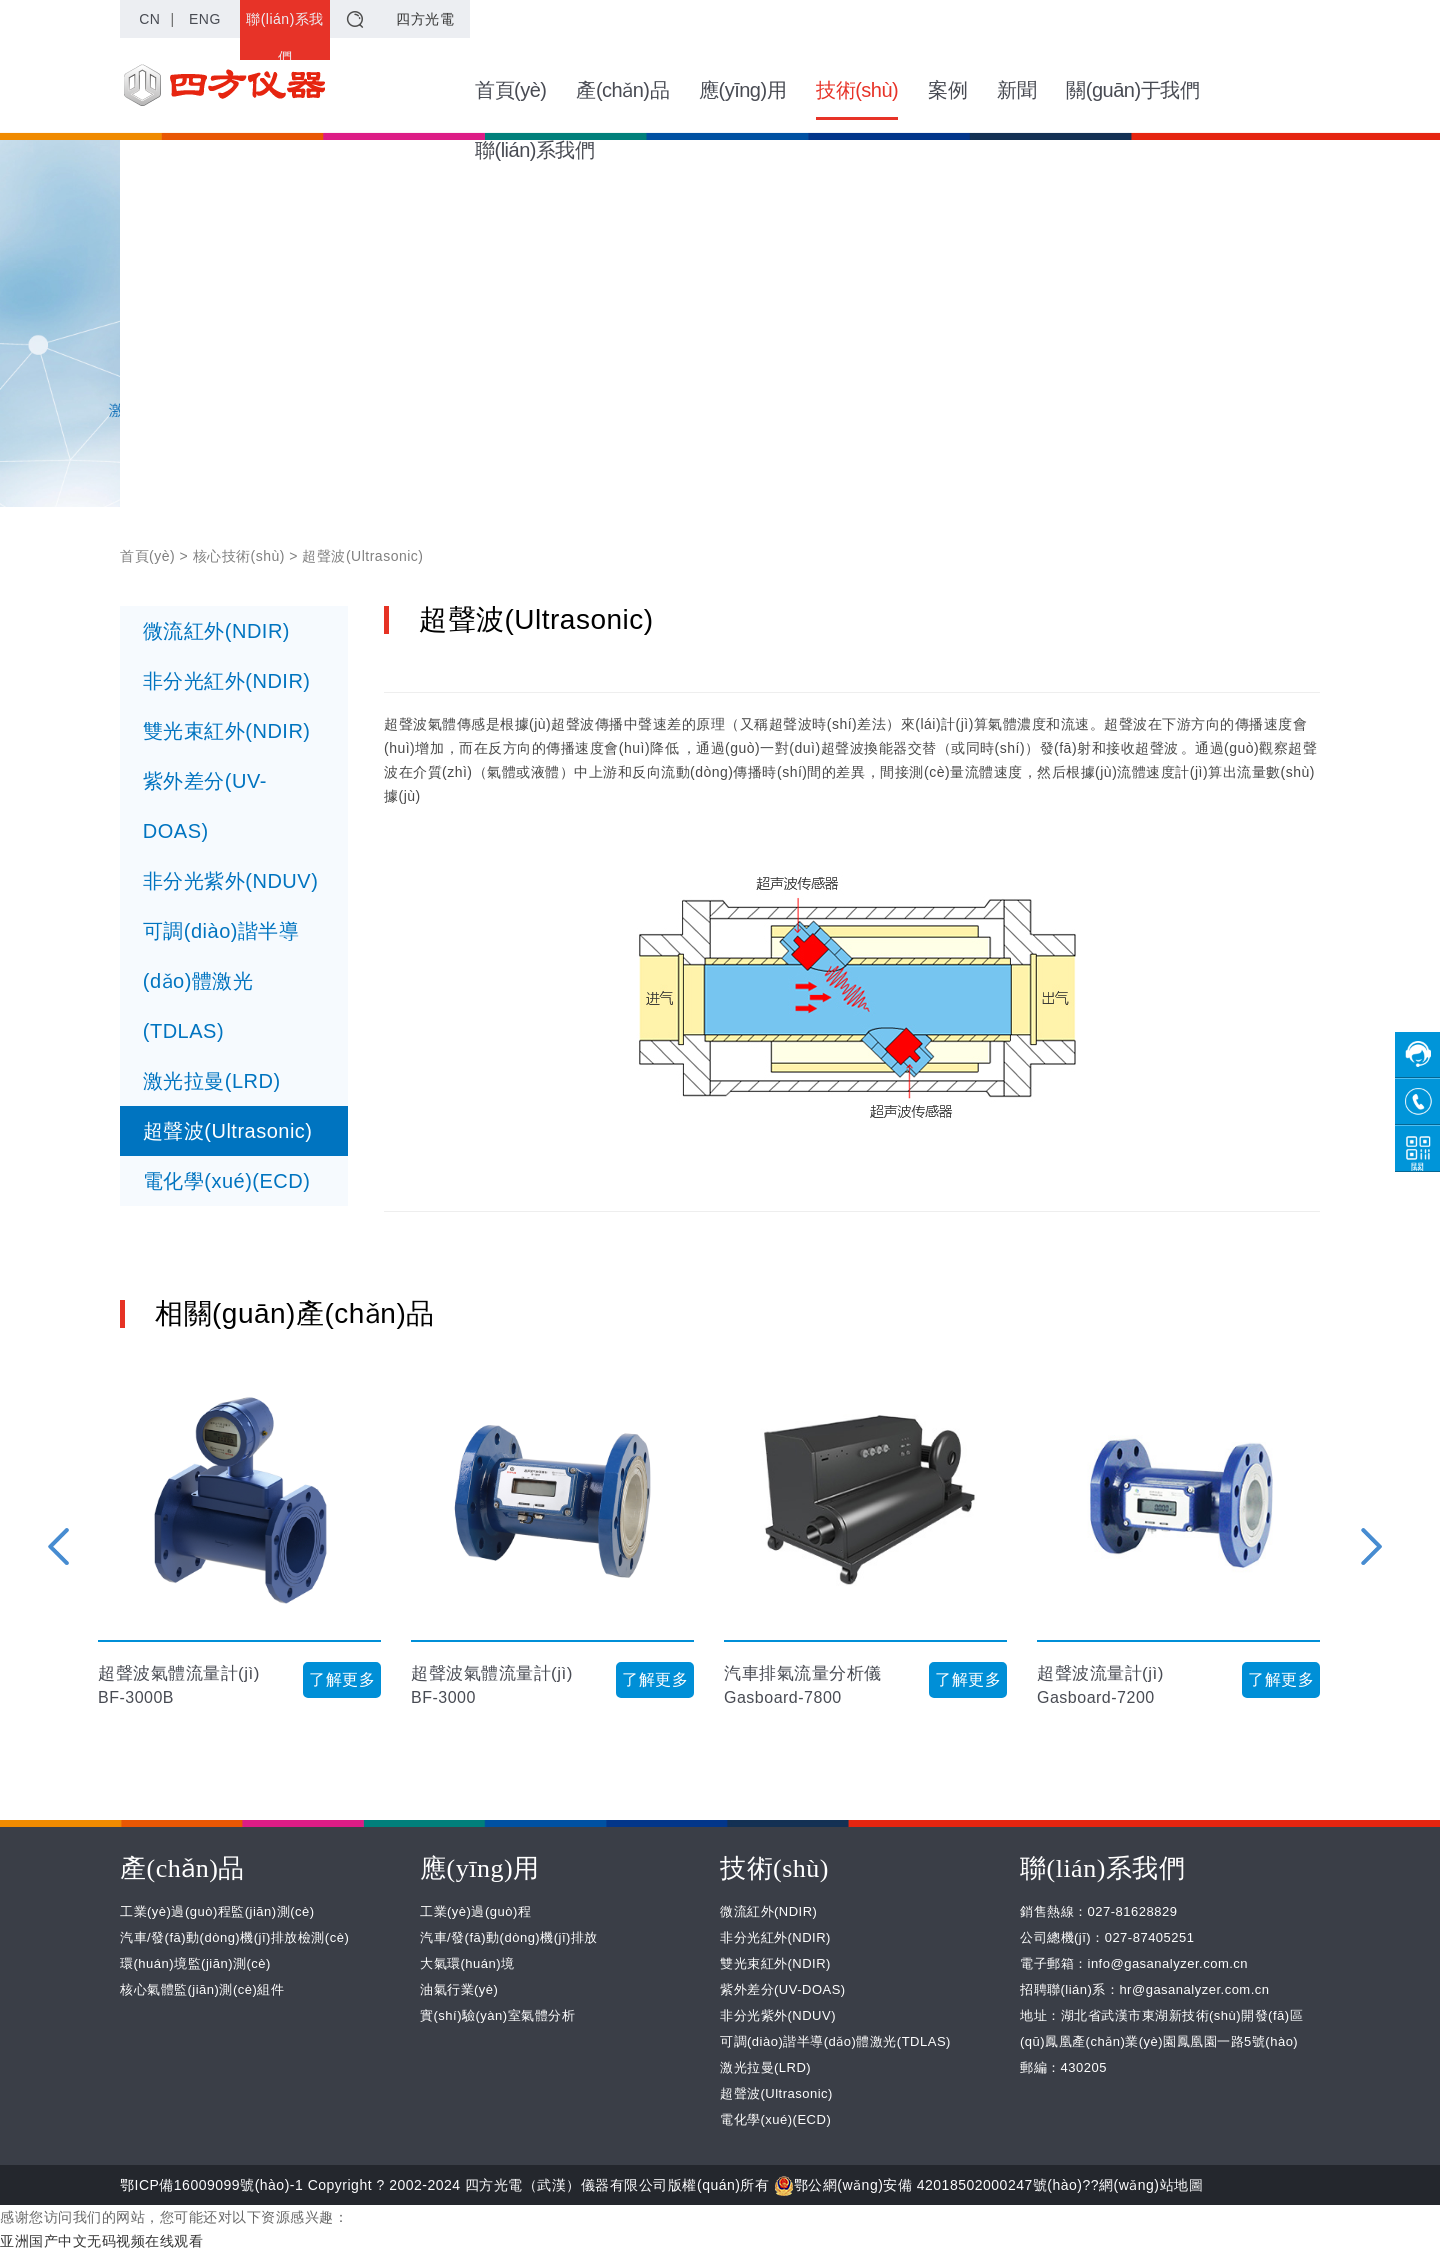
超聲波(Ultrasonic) (228, 1131)
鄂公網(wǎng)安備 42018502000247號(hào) (928, 2185)
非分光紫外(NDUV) (231, 881)
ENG (205, 19)
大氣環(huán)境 (467, 1963)
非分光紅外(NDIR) (227, 681)
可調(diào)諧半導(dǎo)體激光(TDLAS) (221, 981)
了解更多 (342, 1679)
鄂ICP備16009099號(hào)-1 (211, 2185)
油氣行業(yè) (459, 1989)
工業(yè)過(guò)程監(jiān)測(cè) (217, 1911)
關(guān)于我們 (1132, 90)
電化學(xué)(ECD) (227, 1181)
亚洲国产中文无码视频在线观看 (101, 2241)
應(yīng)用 (742, 90)
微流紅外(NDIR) (216, 631)
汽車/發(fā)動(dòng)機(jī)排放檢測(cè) (234, 1937)
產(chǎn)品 (622, 90)
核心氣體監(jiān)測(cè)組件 (202, 1989)
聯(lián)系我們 (285, 38)
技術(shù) (857, 99)
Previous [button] (58, 1546)
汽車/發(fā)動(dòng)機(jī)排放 (509, 1937)
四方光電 (425, 19)
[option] (239, 1546)
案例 (947, 90)
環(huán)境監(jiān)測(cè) (195, 1963)
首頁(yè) (510, 90)
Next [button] (1371, 1546)
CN (149, 19)
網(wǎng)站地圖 (1151, 2185)
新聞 (1016, 90)
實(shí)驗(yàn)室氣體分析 (497, 2015)
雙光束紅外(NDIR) (227, 731)
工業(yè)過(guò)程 (475, 1911)
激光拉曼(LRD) (212, 1081)
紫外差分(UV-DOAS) (205, 806)
